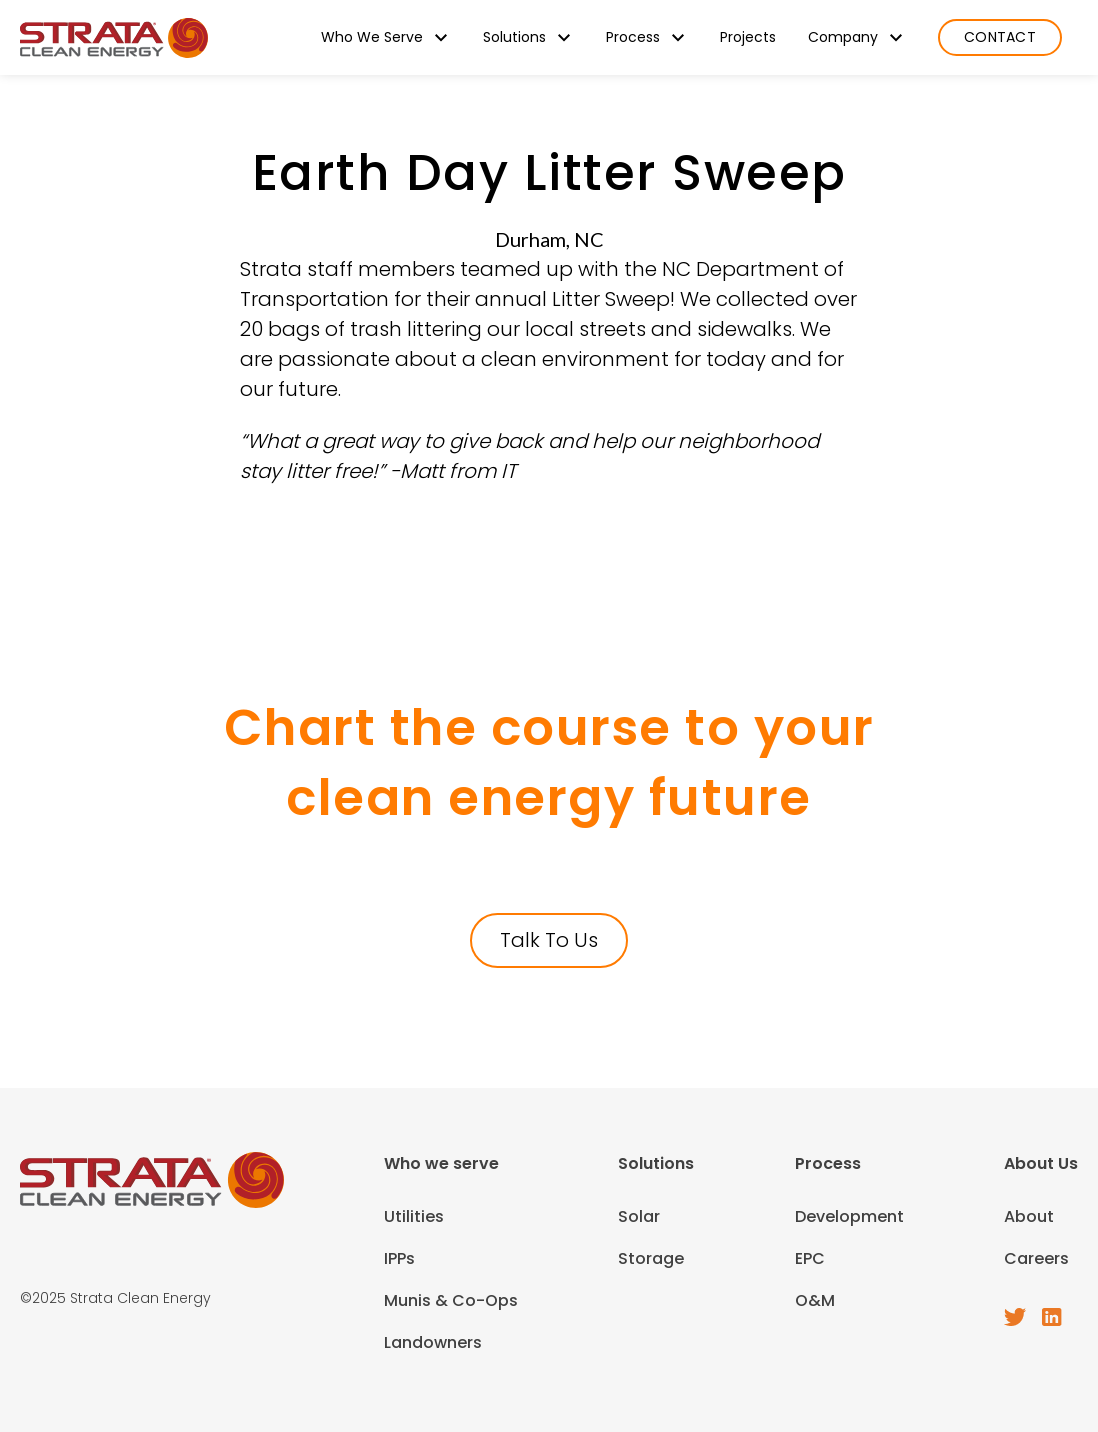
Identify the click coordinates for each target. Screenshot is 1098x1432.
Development (849, 1216)
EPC (810, 1258)
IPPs (399, 1258)
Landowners (433, 1342)
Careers (1036, 1258)
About (1029, 1216)
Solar (639, 1216)
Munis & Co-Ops (451, 1300)
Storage (651, 1258)
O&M (815, 1300)
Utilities (414, 1216)
